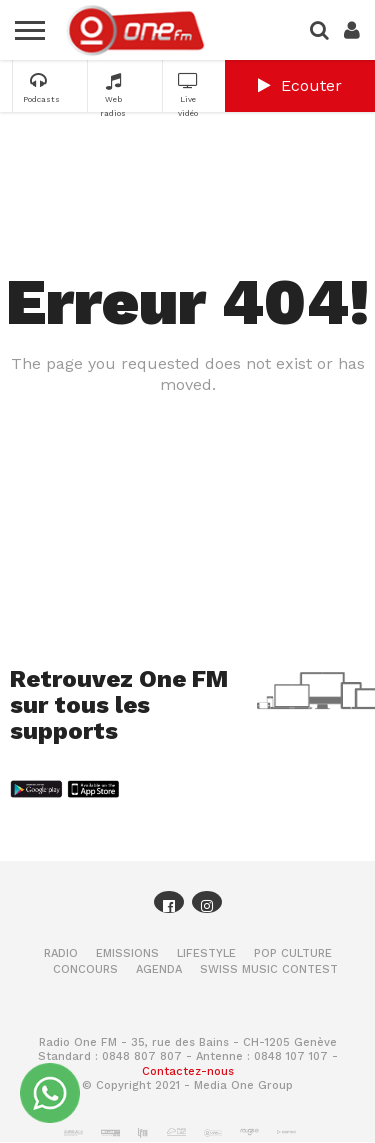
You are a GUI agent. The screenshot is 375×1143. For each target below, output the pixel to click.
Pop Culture (293, 953)
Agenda (159, 969)
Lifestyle (206, 953)
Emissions (127, 953)
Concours (85, 969)
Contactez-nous (188, 1071)
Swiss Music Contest (269, 969)
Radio (61, 953)
